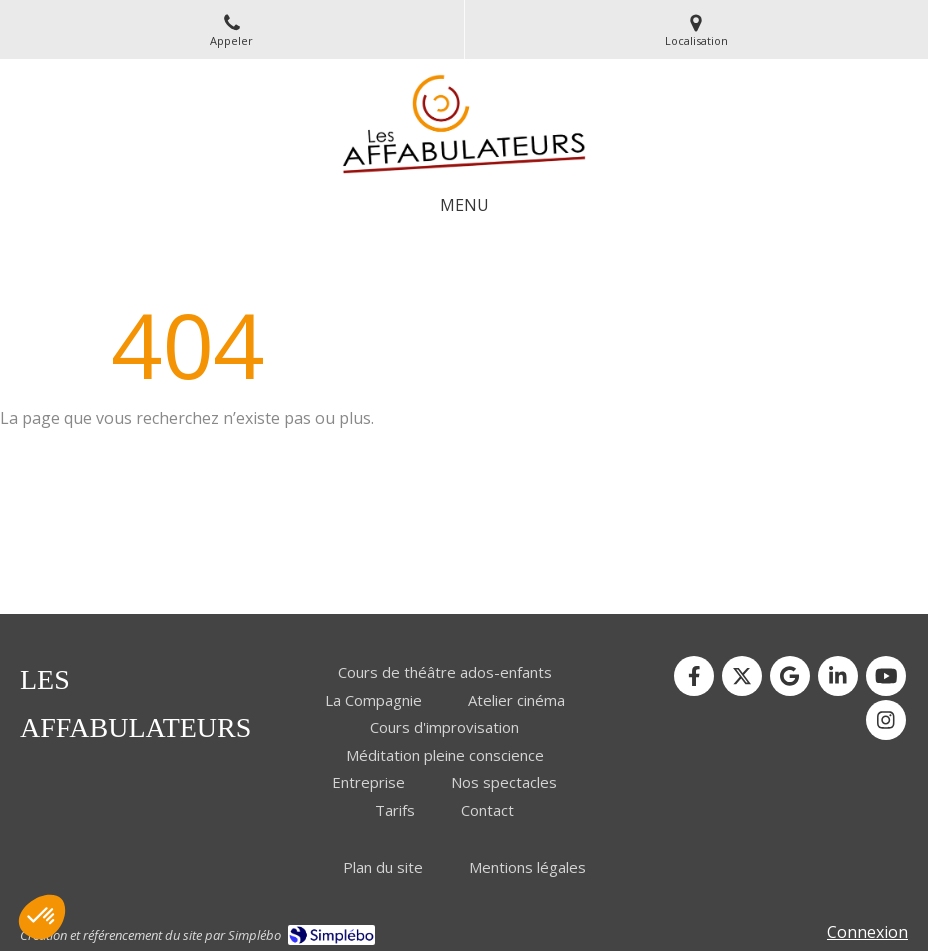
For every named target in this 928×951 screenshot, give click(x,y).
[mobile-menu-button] (464, 205)
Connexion (867, 932)
